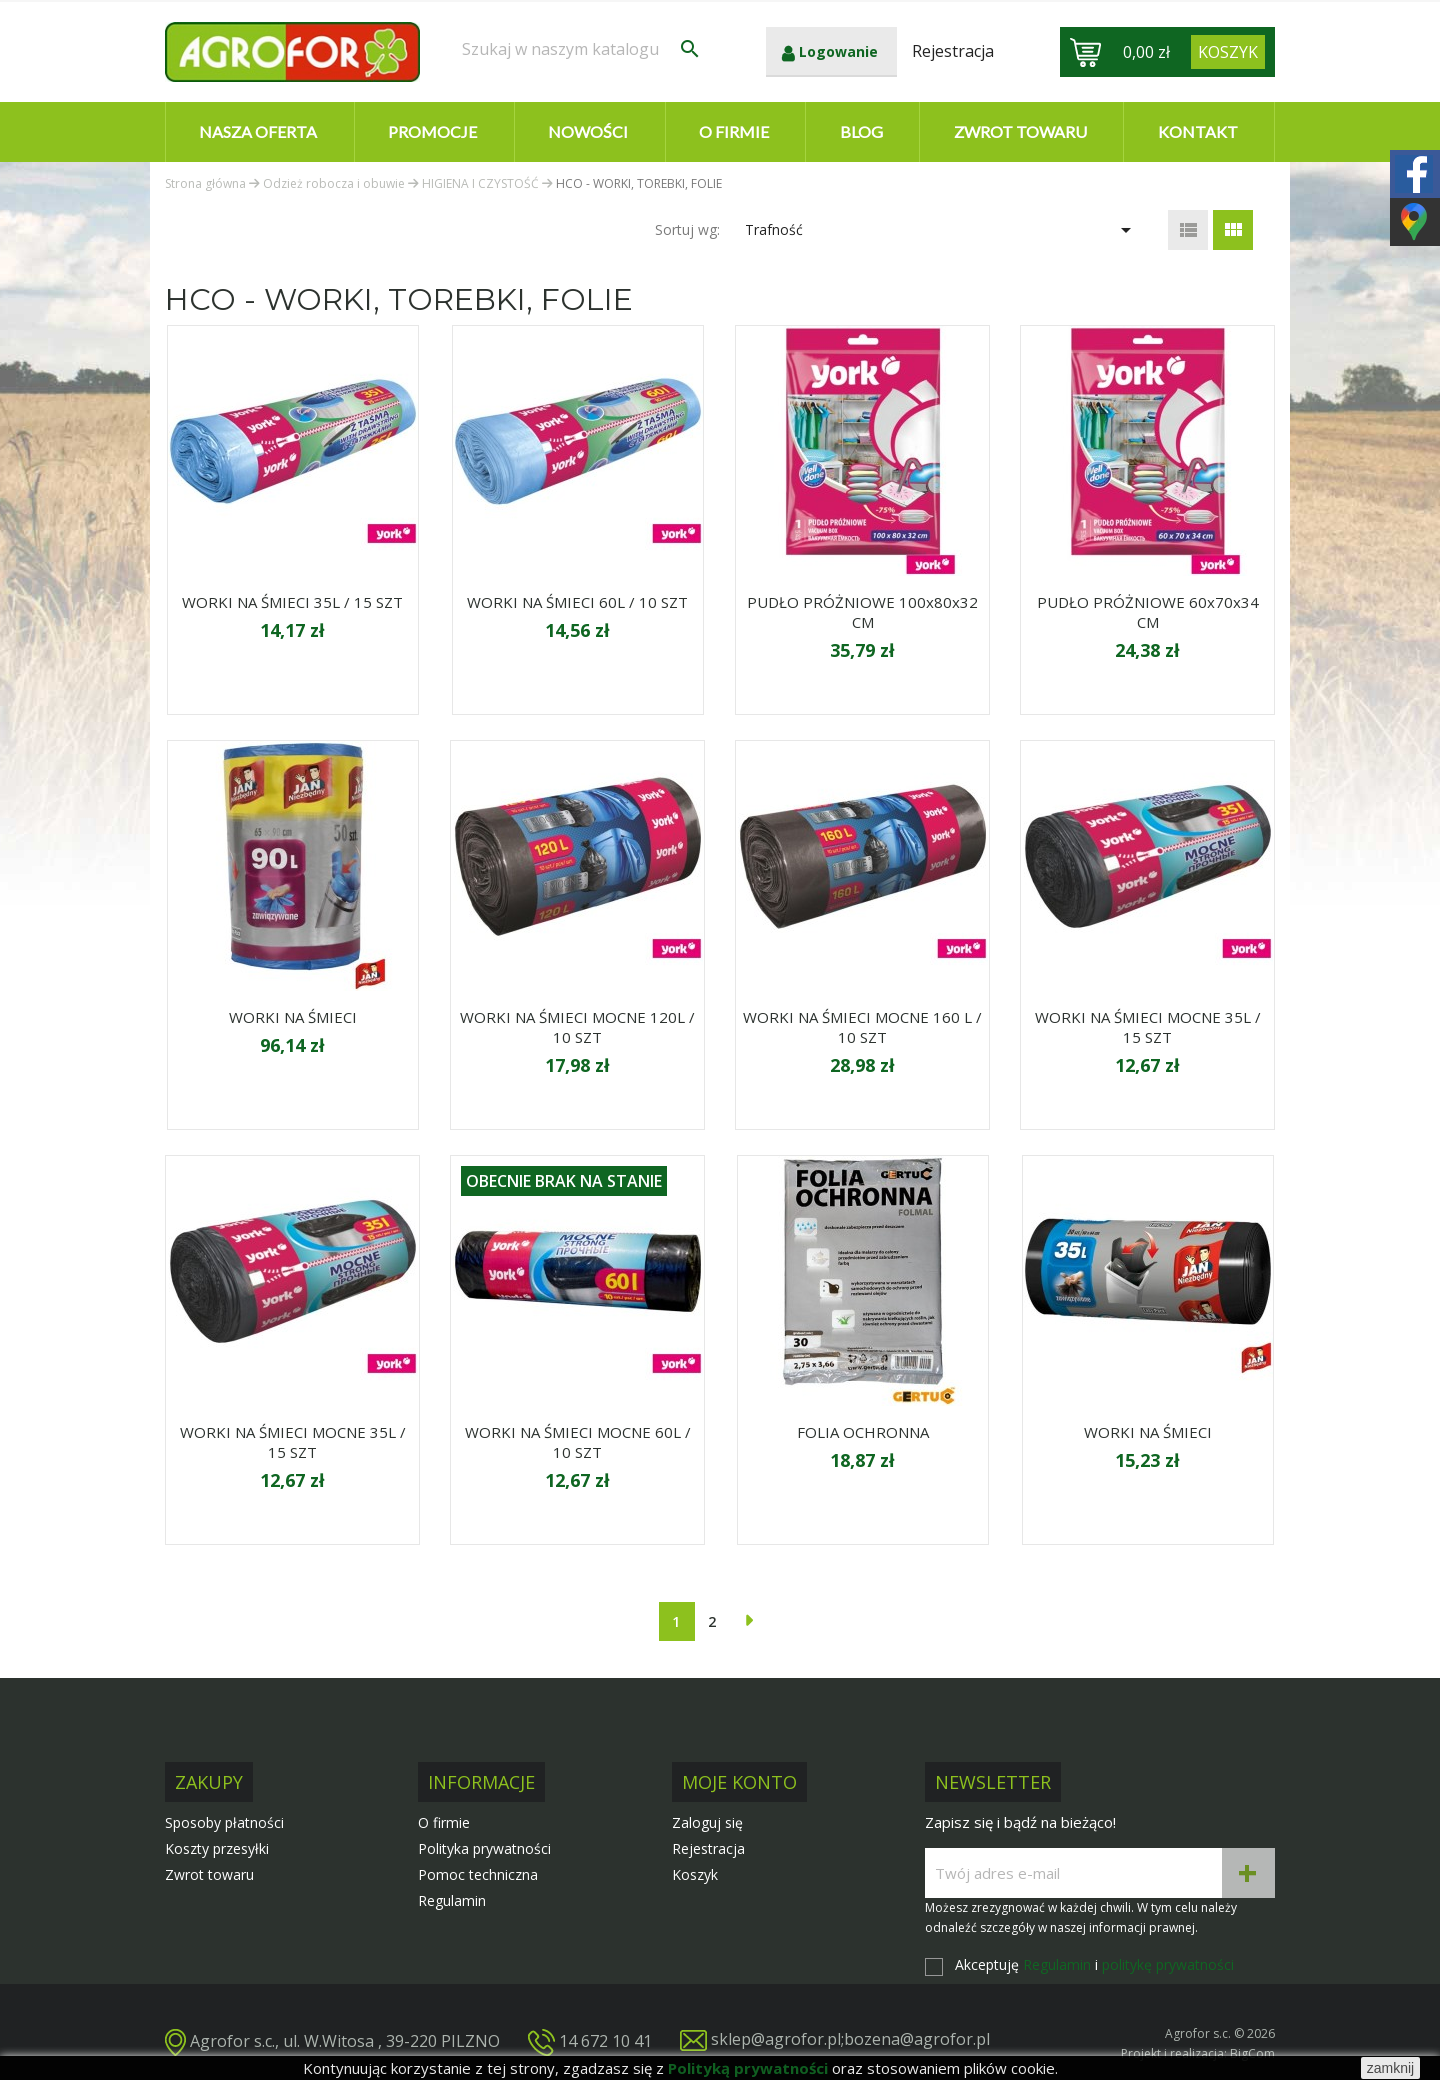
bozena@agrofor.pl (917, 2039)
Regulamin (452, 1900)
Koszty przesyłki (217, 1848)
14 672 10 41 (605, 2040)
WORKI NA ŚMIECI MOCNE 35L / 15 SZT (1148, 1027)
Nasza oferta (258, 131)
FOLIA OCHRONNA (863, 1432)
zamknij (1390, 2068)
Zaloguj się (707, 1822)
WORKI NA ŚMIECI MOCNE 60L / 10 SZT (578, 1442)
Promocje (432, 131)
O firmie (734, 131)
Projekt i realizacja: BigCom (1198, 2053)
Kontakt (1198, 131)
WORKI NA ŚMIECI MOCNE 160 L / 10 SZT (862, 1027)
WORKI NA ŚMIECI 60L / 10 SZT (577, 602)
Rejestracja (708, 1848)
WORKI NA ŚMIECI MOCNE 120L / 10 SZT (577, 1027)
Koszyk (695, 1874)
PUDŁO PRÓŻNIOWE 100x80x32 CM (862, 612)
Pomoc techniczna (478, 1874)
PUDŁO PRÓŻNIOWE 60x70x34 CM (1148, 612)
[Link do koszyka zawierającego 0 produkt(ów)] (1228, 52)
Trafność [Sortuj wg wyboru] (941, 230)
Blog (861, 131)
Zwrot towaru (1020, 131)
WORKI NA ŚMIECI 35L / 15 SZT (292, 602)
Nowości (588, 131)
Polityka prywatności (484, 1848)
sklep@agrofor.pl (776, 2039)
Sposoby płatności (224, 1822)
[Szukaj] (582, 49)
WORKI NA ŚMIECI (293, 1017)
